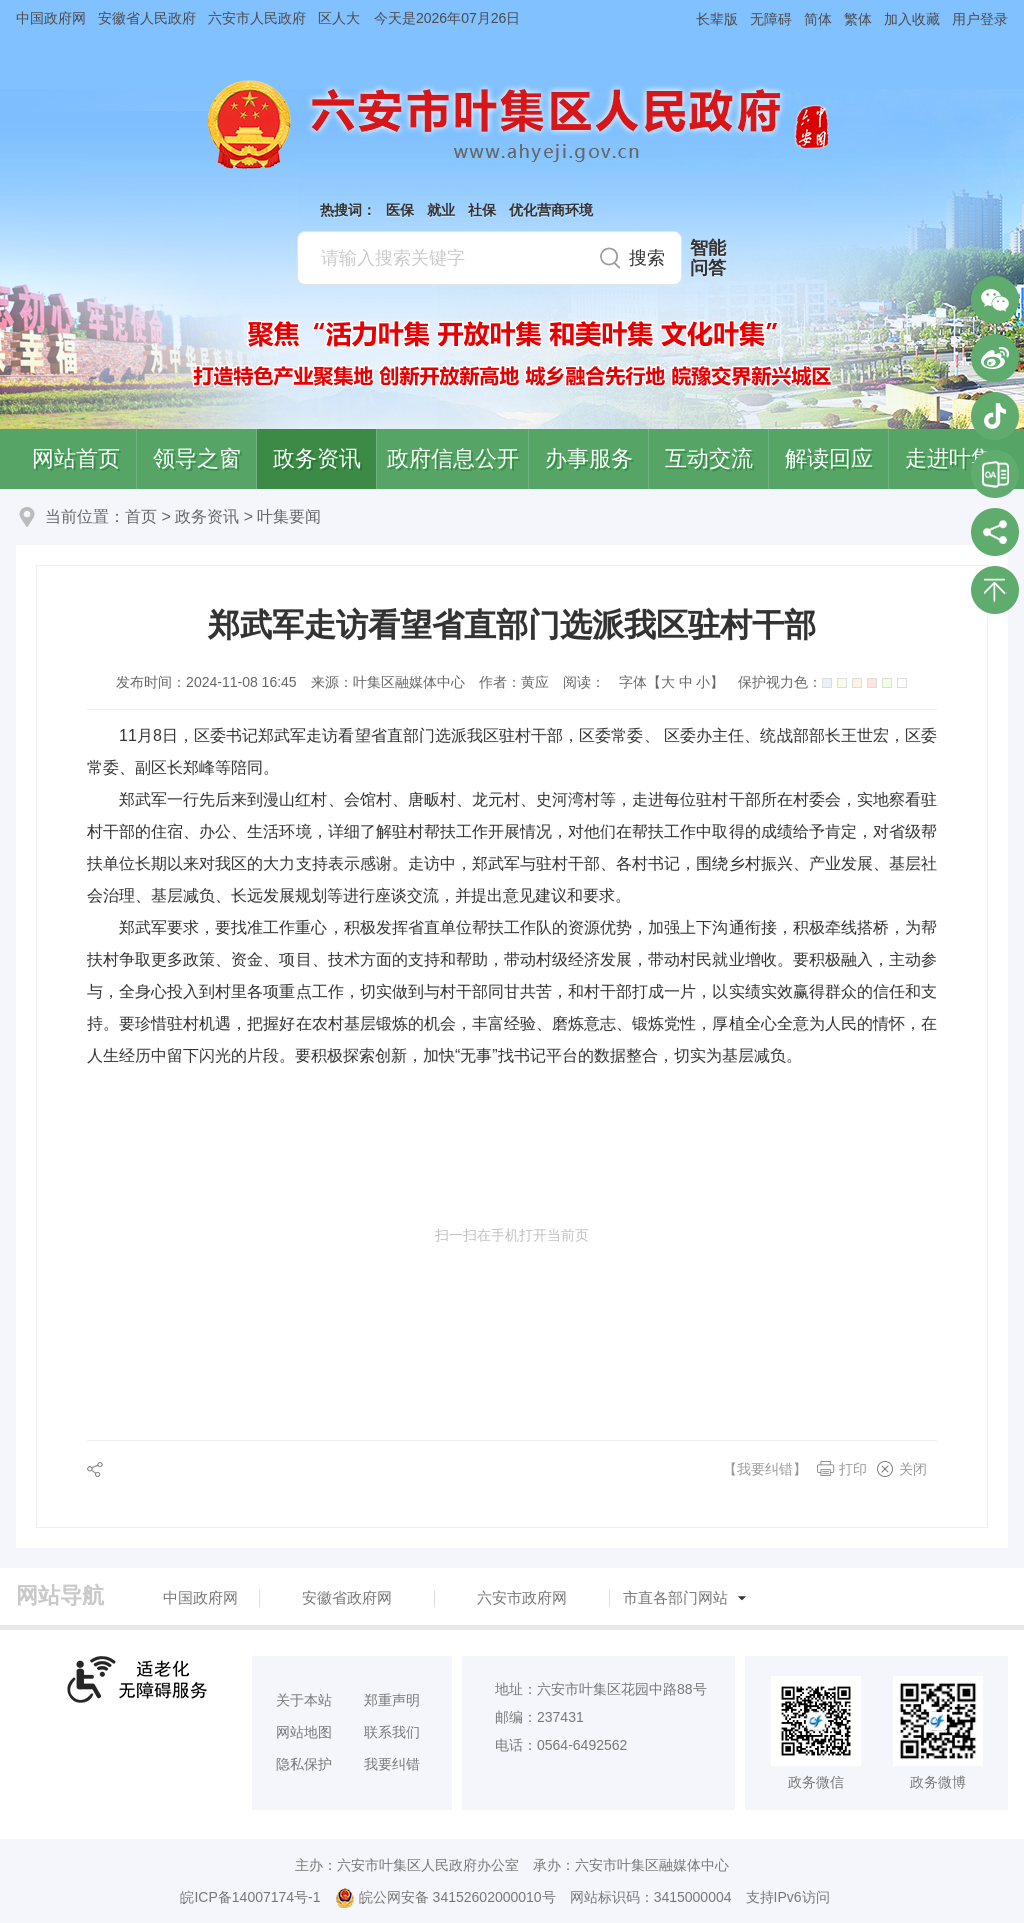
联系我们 (392, 1732)
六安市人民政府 (257, 18)
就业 (441, 210)
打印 (853, 1469)
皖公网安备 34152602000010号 (445, 1898)
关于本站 (304, 1700)
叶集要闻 (289, 516)
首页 (141, 516)
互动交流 (709, 458)
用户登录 (980, 19)
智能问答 (708, 258)
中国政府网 (51, 18)
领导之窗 (197, 458)
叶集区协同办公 (995, 474)
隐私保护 (304, 1764)
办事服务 (589, 458)
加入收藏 (912, 19)
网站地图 (304, 1732)
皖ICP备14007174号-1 (250, 1897)
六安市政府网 (522, 1597)
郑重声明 (392, 1700)
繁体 (858, 19)
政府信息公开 (453, 458)
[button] (711, 18)
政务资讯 (317, 458)
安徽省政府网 (347, 1597)
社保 (482, 210)
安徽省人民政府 (147, 18)
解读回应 (829, 458)
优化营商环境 (551, 210)
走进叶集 (949, 458)
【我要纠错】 (765, 1469)
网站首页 (76, 458)
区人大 (339, 18)
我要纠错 (392, 1764)
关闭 (913, 1469)
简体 (818, 19)
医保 (400, 210)
